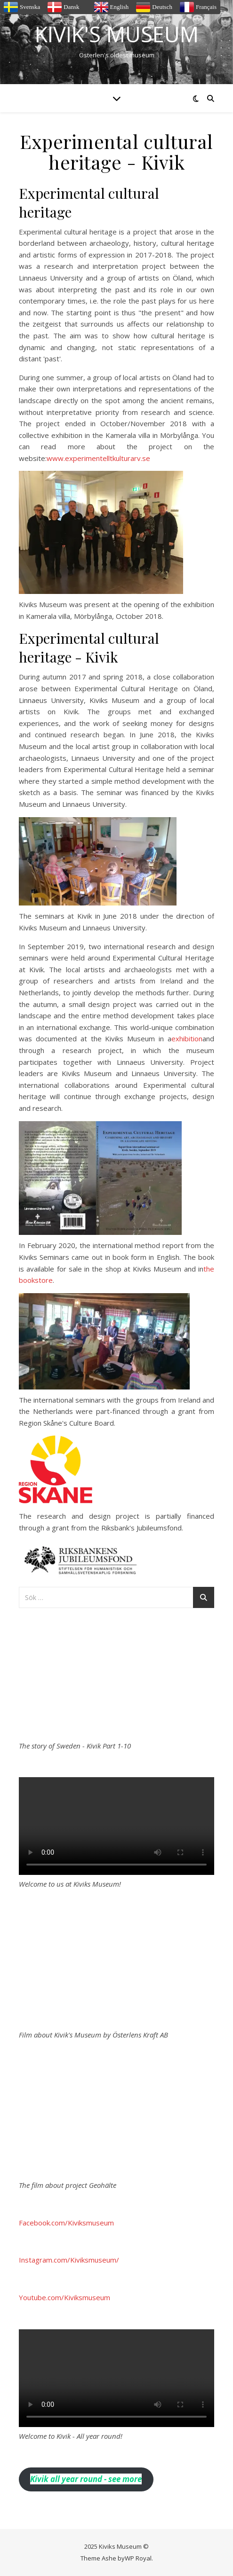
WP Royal (138, 2558)
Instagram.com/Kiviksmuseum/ (69, 2259)
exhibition (186, 1038)
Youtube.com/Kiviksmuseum (64, 2297)
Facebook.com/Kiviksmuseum (66, 2222)
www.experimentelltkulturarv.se (98, 458)
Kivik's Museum (117, 34)
